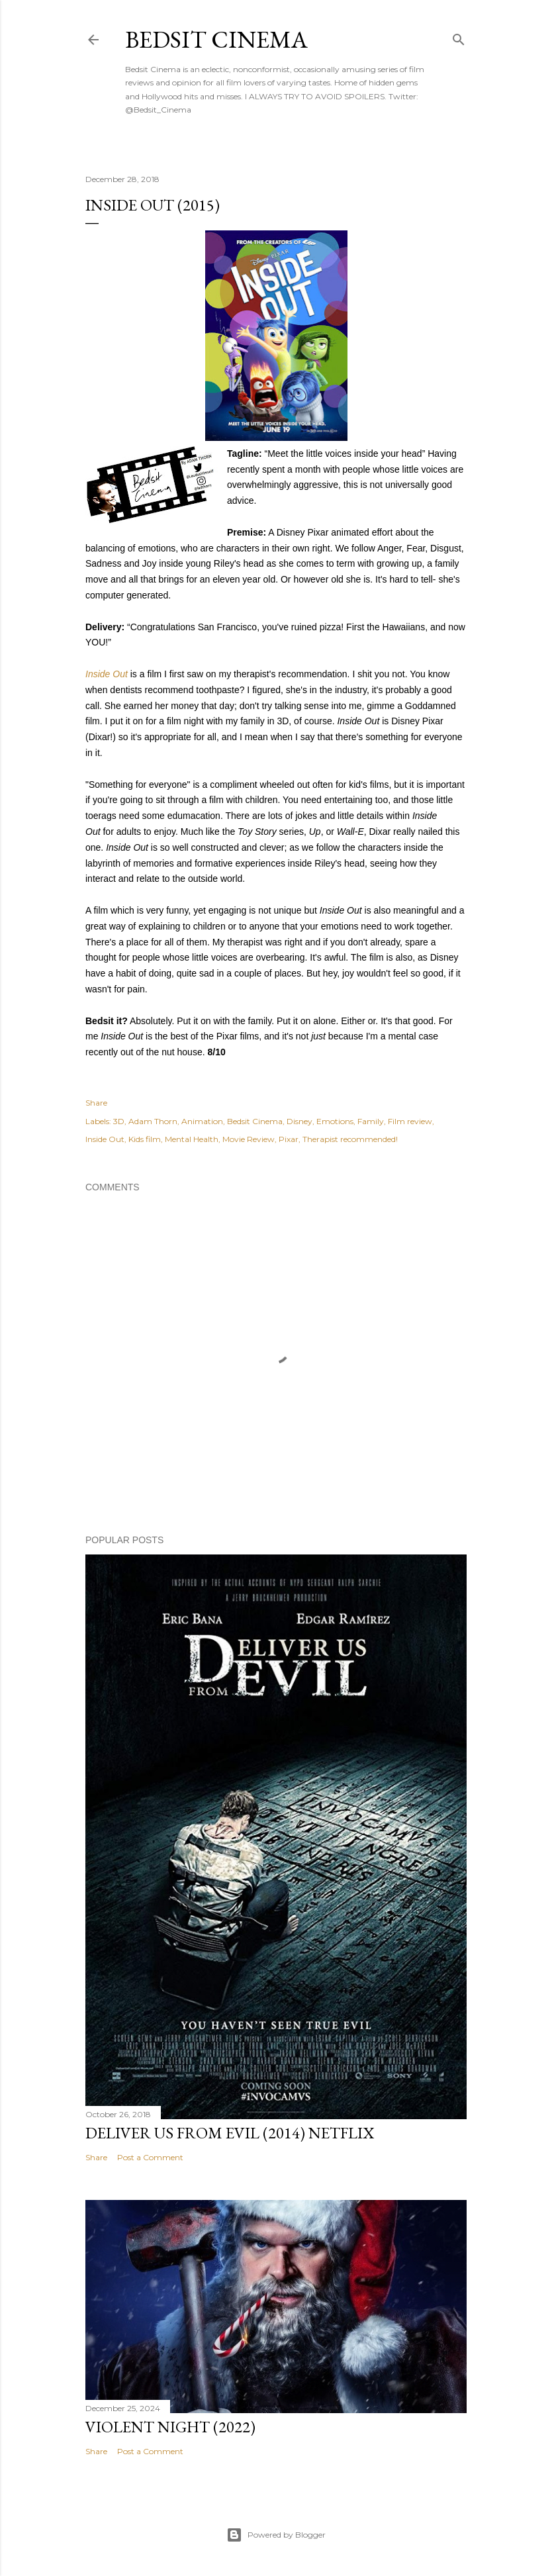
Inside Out (107, 674)
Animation (202, 1121)
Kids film (144, 1139)
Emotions (334, 1121)
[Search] (459, 37)
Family (370, 1121)
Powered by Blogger (276, 2535)
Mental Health (191, 1139)
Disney (299, 1121)
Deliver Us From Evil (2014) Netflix (229, 2133)
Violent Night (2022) (170, 2426)
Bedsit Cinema (216, 39)
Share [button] (96, 1103)
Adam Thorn (152, 1121)
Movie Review (248, 1139)
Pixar (289, 1139)
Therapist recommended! (350, 1139)
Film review (410, 1121)
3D (118, 1121)
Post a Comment (150, 2157)
